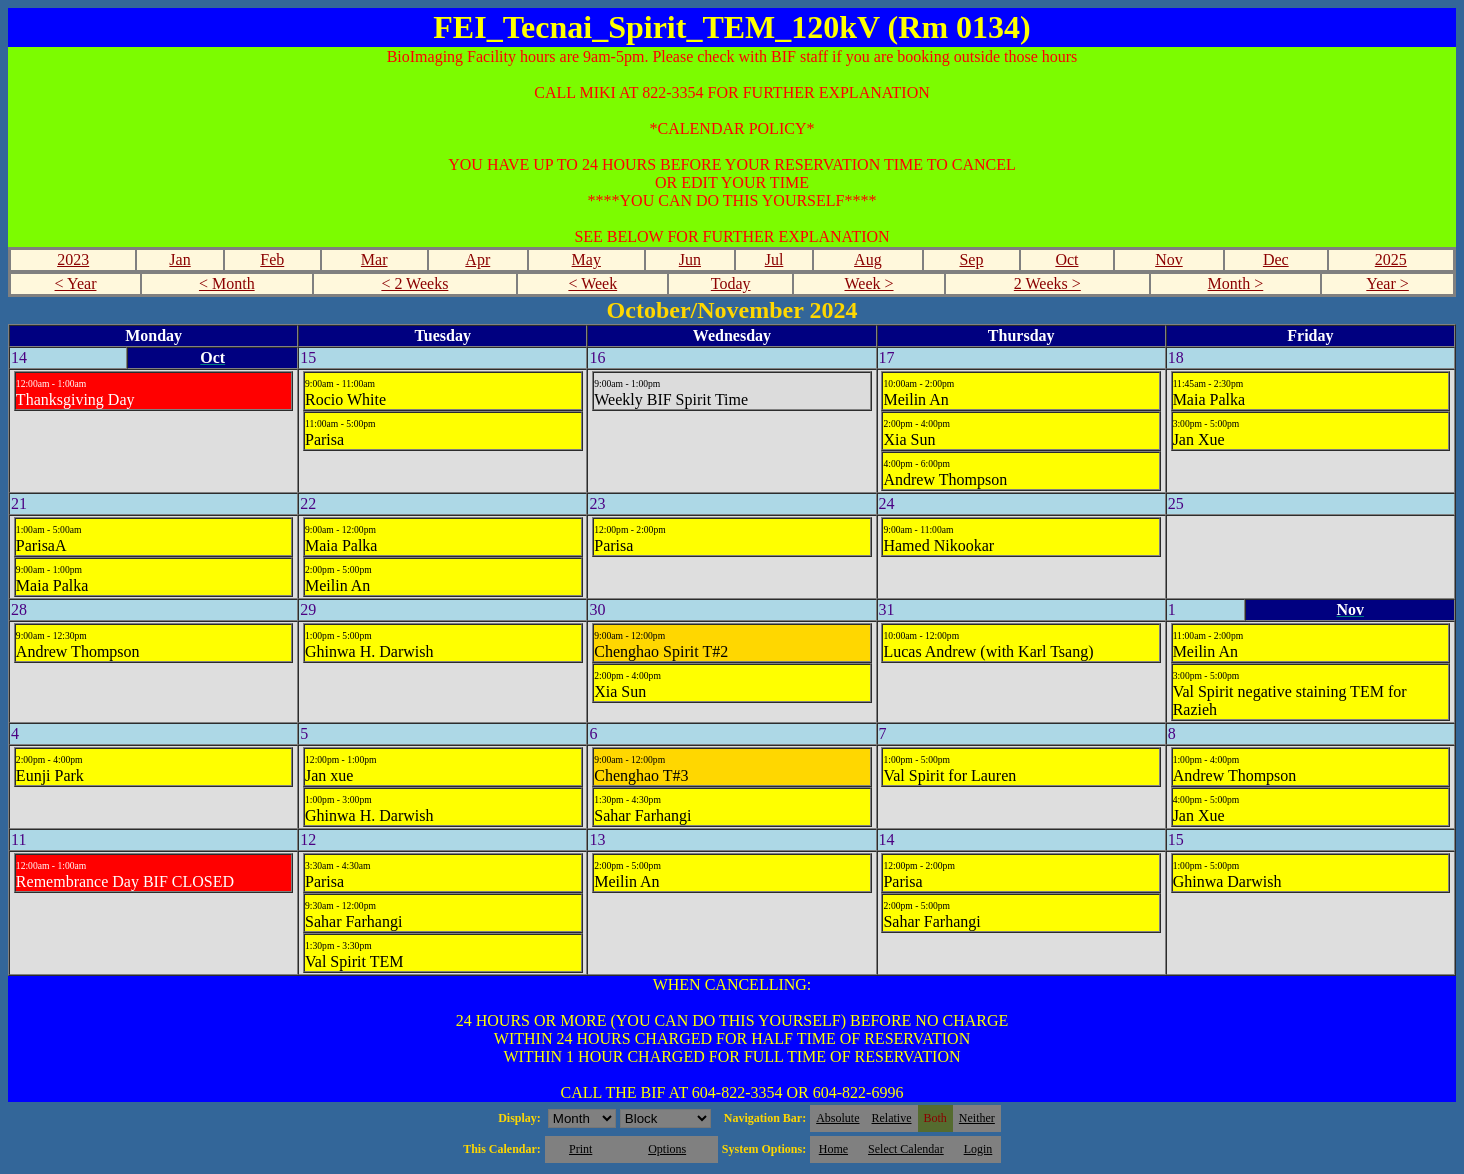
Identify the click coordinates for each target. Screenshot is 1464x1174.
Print (580, 1149)
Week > (868, 283)
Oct (1066, 259)
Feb (272, 259)
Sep (971, 259)
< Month (227, 283)
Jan (179, 259)
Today (731, 283)
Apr (477, 259)
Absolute (837, 1118)
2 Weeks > (1047, 283)
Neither (977, 1118)
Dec (1276, 259)
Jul (774, 259)
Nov (1169, 259)
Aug (868, 259)
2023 (73, 259)
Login (978, 1149)
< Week (592, 283)
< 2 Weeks (414, 283)
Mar (374, 259)
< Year (76, 283)
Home (833, 1149)
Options (667, 1149)
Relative (892, 1118)
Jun (690, 259)
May (586, 259)
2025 (1391, 259)
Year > (1387, 283)
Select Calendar (906, 1149)
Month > (1236, 283)
